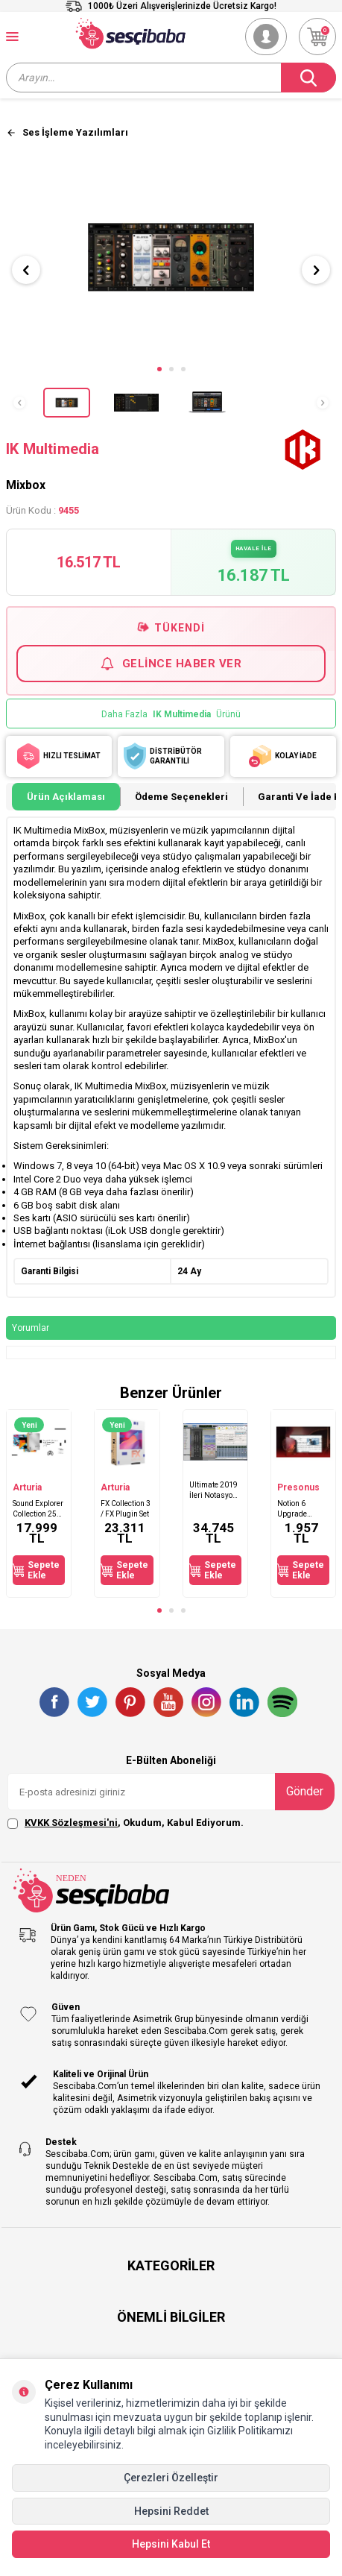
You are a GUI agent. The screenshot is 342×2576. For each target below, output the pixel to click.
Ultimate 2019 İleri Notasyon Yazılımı (213, 1490)
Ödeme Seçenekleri (181, 796)
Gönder (304, 1791)
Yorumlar (30, 1328)
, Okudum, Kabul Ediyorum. (125, 1823)
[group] (171, 257)
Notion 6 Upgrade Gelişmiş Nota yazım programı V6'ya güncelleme (303, 1509)
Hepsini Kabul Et (171, 2544)
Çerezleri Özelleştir (171, 2478)
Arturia (27, 1487)
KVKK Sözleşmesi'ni (71, 1822)
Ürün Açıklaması (66, 796)
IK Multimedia (53, 449)
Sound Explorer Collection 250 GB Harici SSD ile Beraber (38, 1509)
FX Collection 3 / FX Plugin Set (126, 1508)
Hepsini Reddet (171, 2511)
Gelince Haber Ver (171, 663)
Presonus (298, 1487)
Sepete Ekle (36, 1570)
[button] (159, 369)
